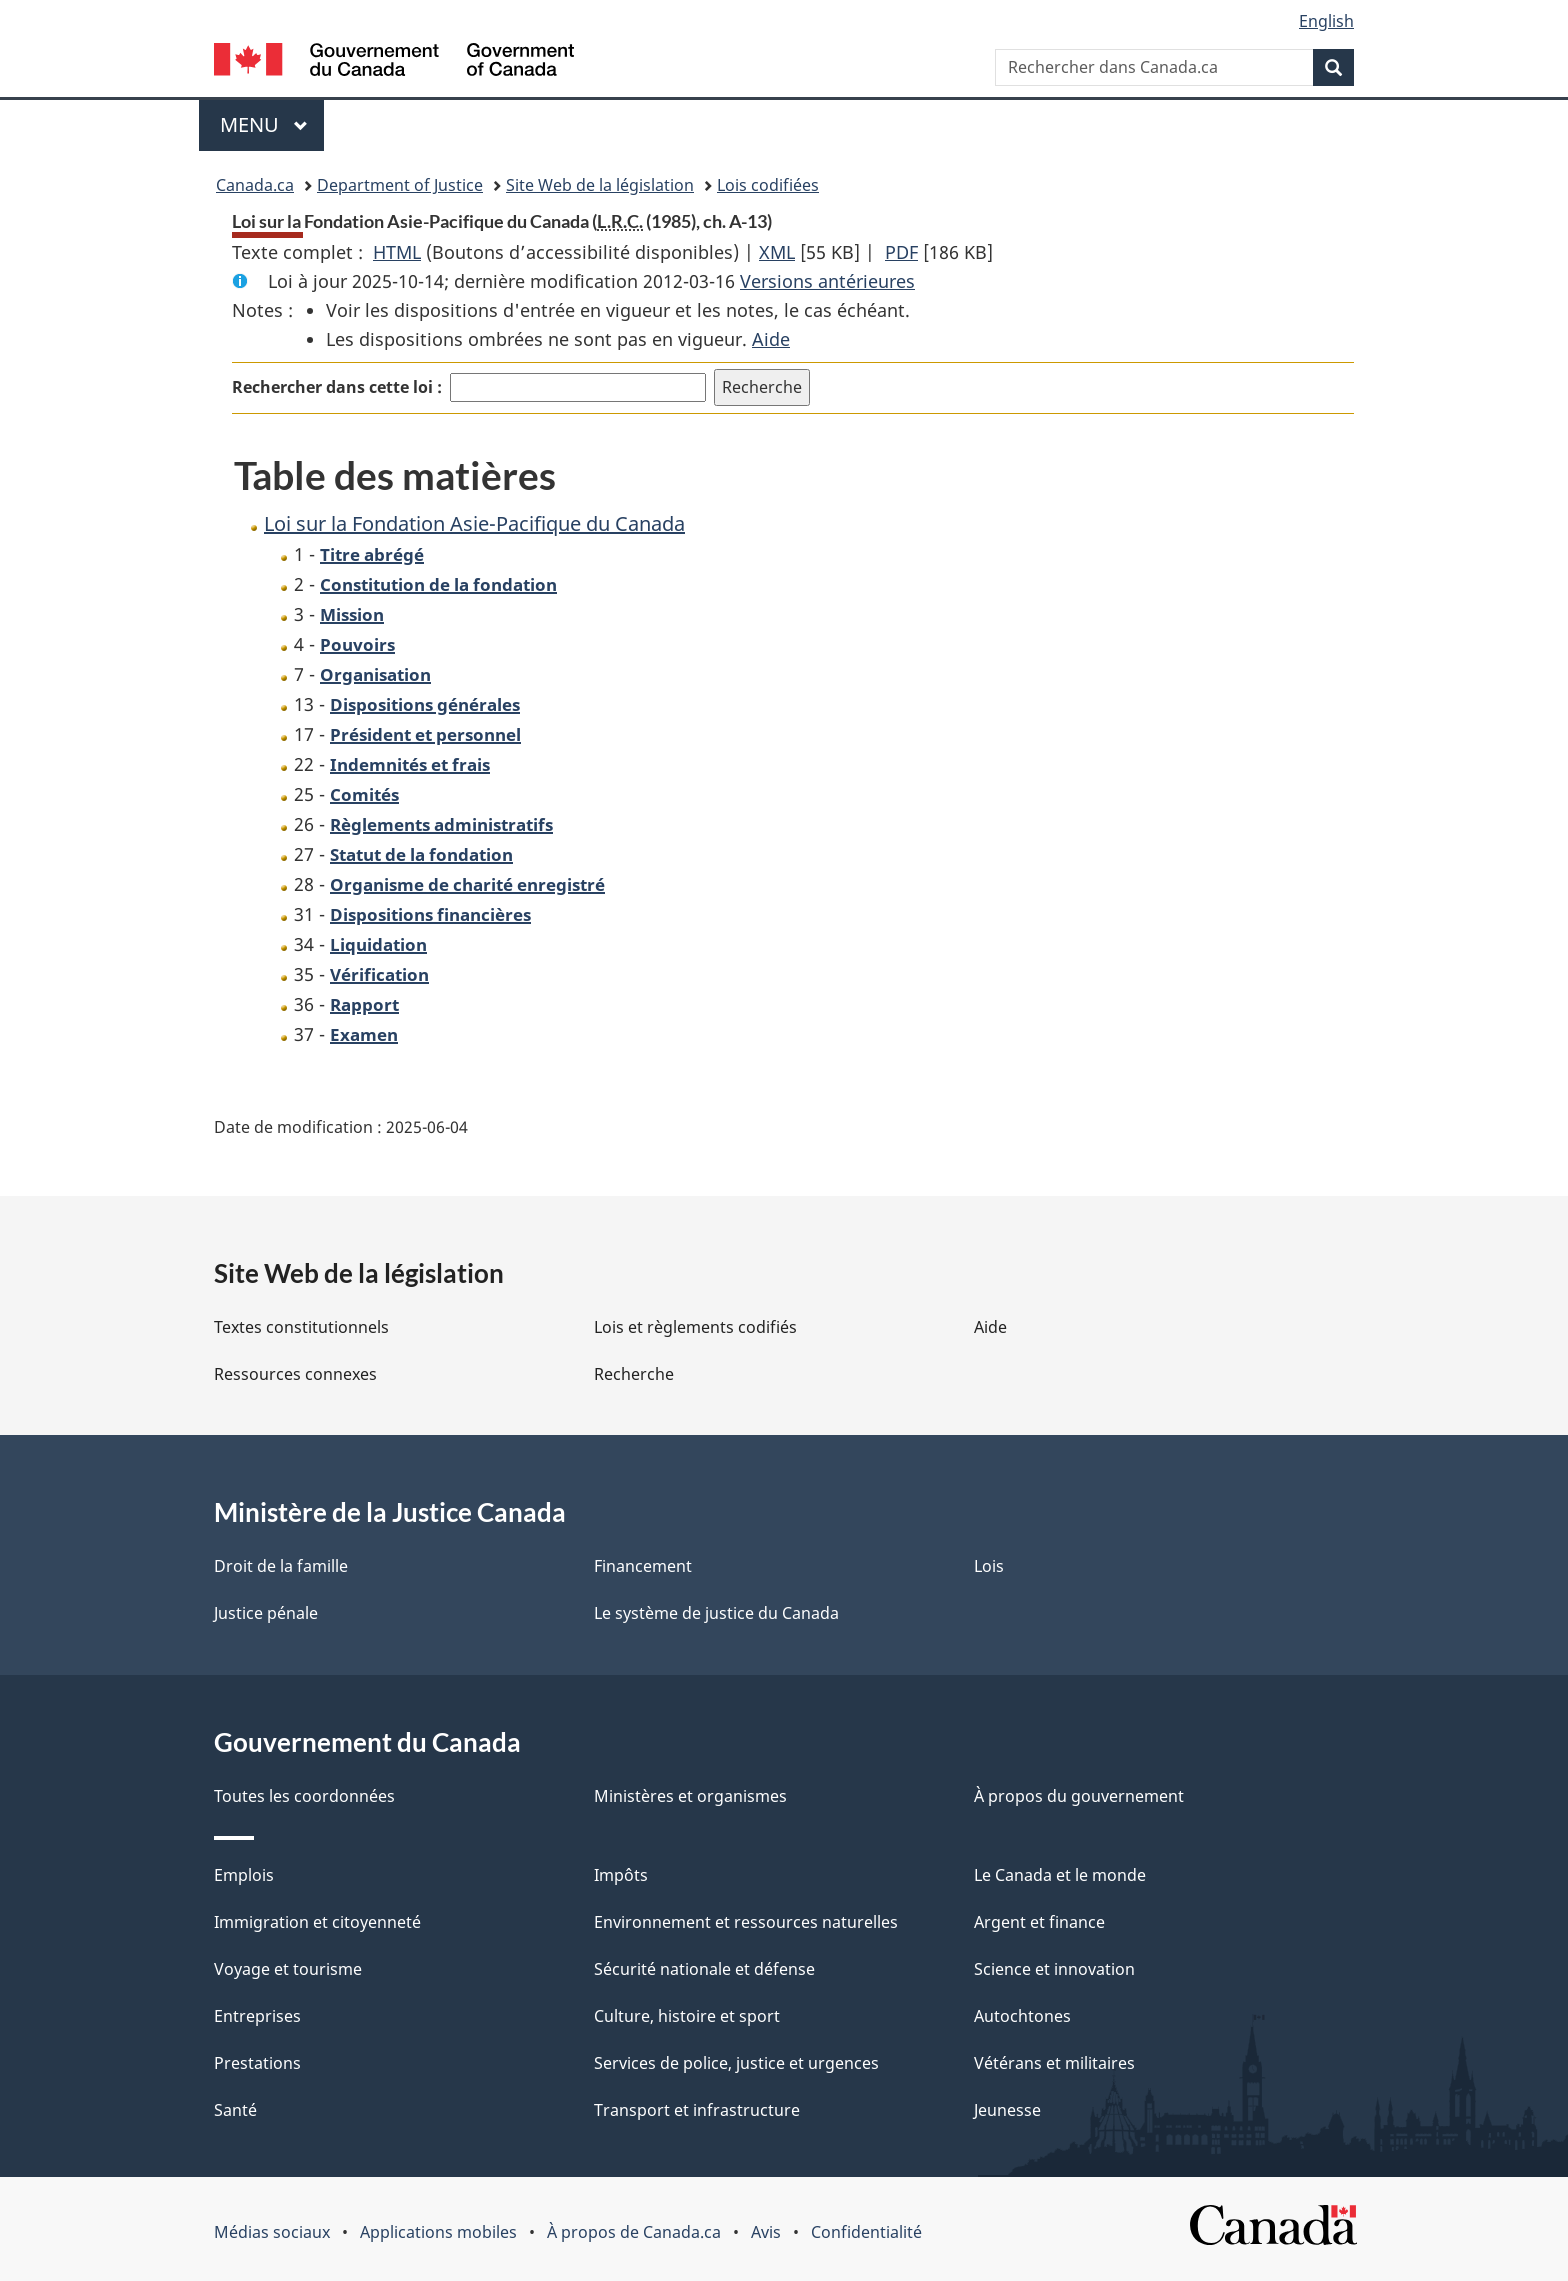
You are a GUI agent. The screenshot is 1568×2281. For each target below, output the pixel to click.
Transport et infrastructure (697, 2110)
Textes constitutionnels (301, 1327)
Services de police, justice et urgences (736, 2063)
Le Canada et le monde (1060, 1875)
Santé (235, 2110)
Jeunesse (1007, 2110)
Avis (766, 2232)
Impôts (621, 1875)
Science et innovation (1054, 1969)
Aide (771, 339)
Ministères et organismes (690, 1796)
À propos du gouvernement (1079, 1796)
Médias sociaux (272, 2232)
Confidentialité (866, 2232)
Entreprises (257, 2016)
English (1326, 21)
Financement (643, 1566)
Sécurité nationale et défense (704, 1969)
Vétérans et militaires (1054, 2063)
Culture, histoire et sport (687, 2016)
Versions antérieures (827, 281)
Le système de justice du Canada (716, 1613)
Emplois (244, 1875)
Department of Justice (400, 185)
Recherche (634, 1374)
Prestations (257, 2063)
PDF (901, 252)
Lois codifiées (768, 185)
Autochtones (1022, 2016)
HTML (397, 252)
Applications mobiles (438, 2232)
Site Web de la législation (600, 185)
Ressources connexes (295, 1374)
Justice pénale (266, 1613)
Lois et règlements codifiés (695, 1327)
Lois (989, 1566)
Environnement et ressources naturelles (746, 1922)
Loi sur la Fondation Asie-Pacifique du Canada (474, 523)
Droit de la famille (281, 1566)
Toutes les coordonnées (304, 1796)
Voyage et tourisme (288, 1969)
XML (777, 252)
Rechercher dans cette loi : (337, 387)
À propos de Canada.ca (634, 2232)
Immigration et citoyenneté (317, 1922)
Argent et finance (1039, 1922)
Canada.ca (255, 185)
